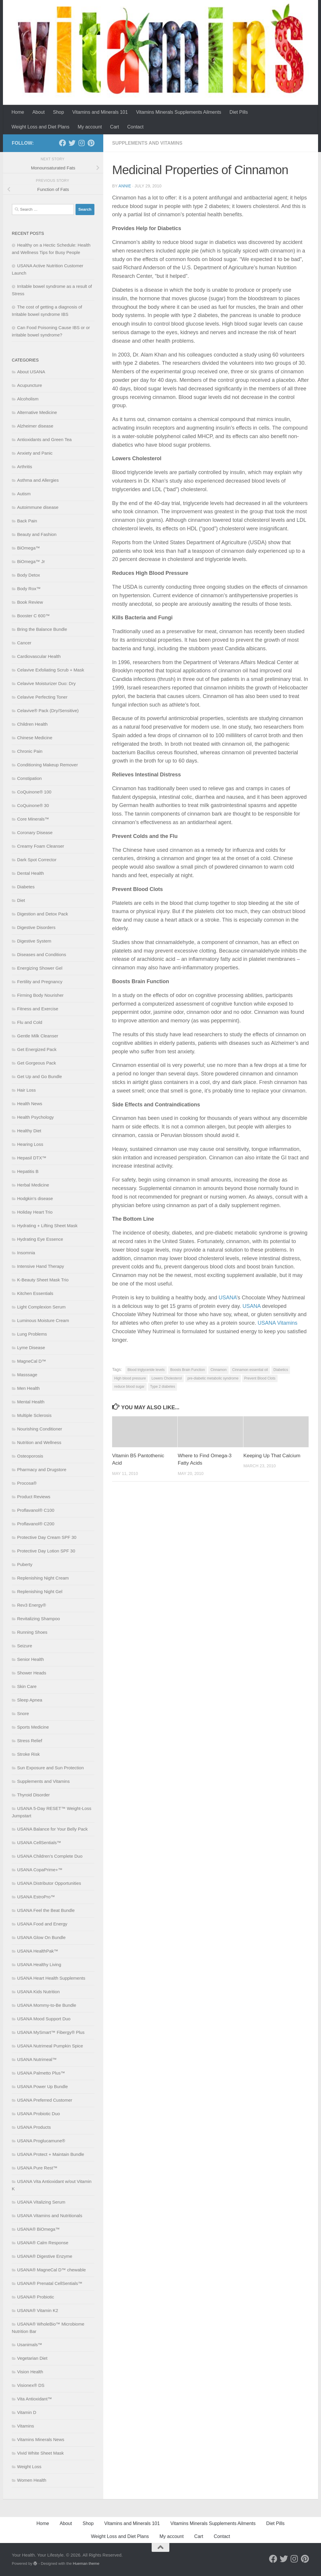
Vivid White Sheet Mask (40, 2452)
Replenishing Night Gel (39, 1591)
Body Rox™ (29, 588)
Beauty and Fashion (36, 534)
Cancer (24, 642)
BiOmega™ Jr (31, 561)
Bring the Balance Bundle (42, 629)
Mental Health (31, 1401)
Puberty (24, 1564)
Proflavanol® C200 (35, 1523)
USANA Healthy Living (39, 1964)
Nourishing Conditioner (39, 1428)
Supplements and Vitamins (147, 143)
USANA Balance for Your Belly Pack (52, 1828)
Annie (125, 186)
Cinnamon (218, 1370)
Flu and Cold (29, 1022)
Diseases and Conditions (41, 954)
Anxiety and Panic (35, 453)
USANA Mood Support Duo (44, 2018)
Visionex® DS (30, 2385)
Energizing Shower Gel (39, 968)
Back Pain (27, 520)
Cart (114, 126)
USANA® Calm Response (42, 2242)
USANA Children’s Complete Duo (50, 1856)
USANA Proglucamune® (41, 2140)
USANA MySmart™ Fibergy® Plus (51, 2032)
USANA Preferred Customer (44, 2100)
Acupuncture (29, 385)
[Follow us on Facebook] (62, 142)
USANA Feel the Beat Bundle (46, 1910)
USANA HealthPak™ (37, 1950)
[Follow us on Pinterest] (90, 142)
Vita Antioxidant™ (34, 2398)
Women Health (31, 2480)
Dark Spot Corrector (36, 859)
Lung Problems (32, 1333)
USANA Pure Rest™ (37, 2167)
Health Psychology (35, 1117)
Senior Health (30, 1659)
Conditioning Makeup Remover (47, 764)
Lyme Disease (31, 1347)
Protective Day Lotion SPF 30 (46, 1550)
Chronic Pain (29, 751)
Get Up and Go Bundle (39, 1076)
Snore (23, 1713)
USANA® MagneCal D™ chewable (51, 2269)
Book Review (30, 602)
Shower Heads (31, 1672)
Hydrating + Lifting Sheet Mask (47, 1225)
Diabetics (280, 1370)
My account (90, 126)
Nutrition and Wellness (39, 1442)
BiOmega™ (28, 547)
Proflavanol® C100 (35, 1510)
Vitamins (25, 2425)
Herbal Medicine (33, 1184)
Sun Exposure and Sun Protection (50, 1767)
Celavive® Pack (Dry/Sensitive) (48, 710)
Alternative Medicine (37, 412)
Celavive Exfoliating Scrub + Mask (50, 669)
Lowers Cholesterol (166, 1378)
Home (18, 112)
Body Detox (28, 574)
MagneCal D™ (31, 1361)
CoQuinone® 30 (33, 805)
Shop (58, 112)
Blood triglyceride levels (146, 1370)
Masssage (27, 1374)
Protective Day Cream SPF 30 (46, 1537)
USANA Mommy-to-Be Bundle (46, 2005)
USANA (228, 1298)
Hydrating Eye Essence (40, 1239)
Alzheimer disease (35, 425)
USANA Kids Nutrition (38, 1991)
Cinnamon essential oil (250, 1370)
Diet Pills (239, 112)
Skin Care (27, 1686)
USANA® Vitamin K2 (37, 2310)
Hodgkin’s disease (35, 1198)
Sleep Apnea (29, 1699)
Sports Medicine (33, 1727)
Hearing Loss (30, 1144)
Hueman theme (86, 2563)
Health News (29, 1103)
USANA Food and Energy (42, 1923)
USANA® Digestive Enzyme (44, 2256)
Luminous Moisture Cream (43, 1320)
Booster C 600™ (33, 615)
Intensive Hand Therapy (40, 1266)
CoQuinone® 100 (34, 791)
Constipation (29, 778)
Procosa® (27, 1483)
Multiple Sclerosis (34, 1415)
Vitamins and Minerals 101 (100, 112)
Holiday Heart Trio (35, 1211)
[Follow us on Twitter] (72, 142)
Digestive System (34, 940)
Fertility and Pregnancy (39, 981)
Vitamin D (26, 2412)
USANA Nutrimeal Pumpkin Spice (50, 2045)
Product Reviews (33, 1496)
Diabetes (26, 886)
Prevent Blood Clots (260, 1378)
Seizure (24, 1645)
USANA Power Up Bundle (42, 2086)
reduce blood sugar (129, 1386)
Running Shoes (32, 1632)
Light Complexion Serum (41, 1306)
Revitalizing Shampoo (38, 1618)
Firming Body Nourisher (40, 995)
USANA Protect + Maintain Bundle (50, 2154)
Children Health (32, 724)
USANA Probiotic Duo (38, 2113)
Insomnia (26, 1252)
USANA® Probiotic (35, 2296)
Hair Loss (26, 1090)
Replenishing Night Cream (43, 1577)
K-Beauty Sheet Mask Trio (42, 1279)
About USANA (31, 371)
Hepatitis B (28, 1171)
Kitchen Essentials (35, 1293)
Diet (21, 900)
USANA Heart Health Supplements (51, 1978)
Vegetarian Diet (32, 2358)
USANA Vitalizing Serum (41, 2201)
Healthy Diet (29, 1130)
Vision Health (30, 2371)
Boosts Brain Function (187, 1370)
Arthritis (24, 466)
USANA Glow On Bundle (41, 1937)
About (38, 112)
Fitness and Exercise (37, 1008)
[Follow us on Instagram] (81, 142)
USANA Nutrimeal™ (37, 2059)
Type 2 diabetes (162, 1386)
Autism (24, 493)
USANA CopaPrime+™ (40, 1869)
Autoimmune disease (37, 507)
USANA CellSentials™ (39, 1842)
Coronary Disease (35, 832)
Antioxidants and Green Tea (44, 439)
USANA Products (34, 2127)
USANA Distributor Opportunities (49, 1883)
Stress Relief (29, 1740)
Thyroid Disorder (33, 1794)
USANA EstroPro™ (36, 1896)
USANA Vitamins (277, 1323)
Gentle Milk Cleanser (37, 1035)
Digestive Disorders (36, 927)
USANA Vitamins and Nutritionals (49, 2215)
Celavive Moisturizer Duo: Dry (46, 683)
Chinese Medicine (34, 737)
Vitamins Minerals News (40, 2439)
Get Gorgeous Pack (36, 1062)
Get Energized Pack (36, 1049)
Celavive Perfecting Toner (42, 696)
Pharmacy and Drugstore (41, 1469)
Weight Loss (29, 2466)
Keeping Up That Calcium (271, 1455)
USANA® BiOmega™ (38, 2229)
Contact (135, 126)
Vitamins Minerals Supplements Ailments (178, 112)
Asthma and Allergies (38, 480)
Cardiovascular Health (39, 656)
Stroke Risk (28, 1754)
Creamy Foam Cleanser (40, 846)
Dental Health (30, 873)
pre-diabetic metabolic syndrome (212, 1378)
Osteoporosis (30, 1455)
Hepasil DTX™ (31, 1157)
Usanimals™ (29, 2344)
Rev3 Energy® (31, 1605)
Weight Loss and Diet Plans (40, 126)
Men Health (28, 1388)
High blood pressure (130, 1378)
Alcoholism (28, 398)
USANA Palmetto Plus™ (41, 2072)
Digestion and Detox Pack (42, 913)
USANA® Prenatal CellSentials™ (49, 2283)
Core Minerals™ (33, 818)
